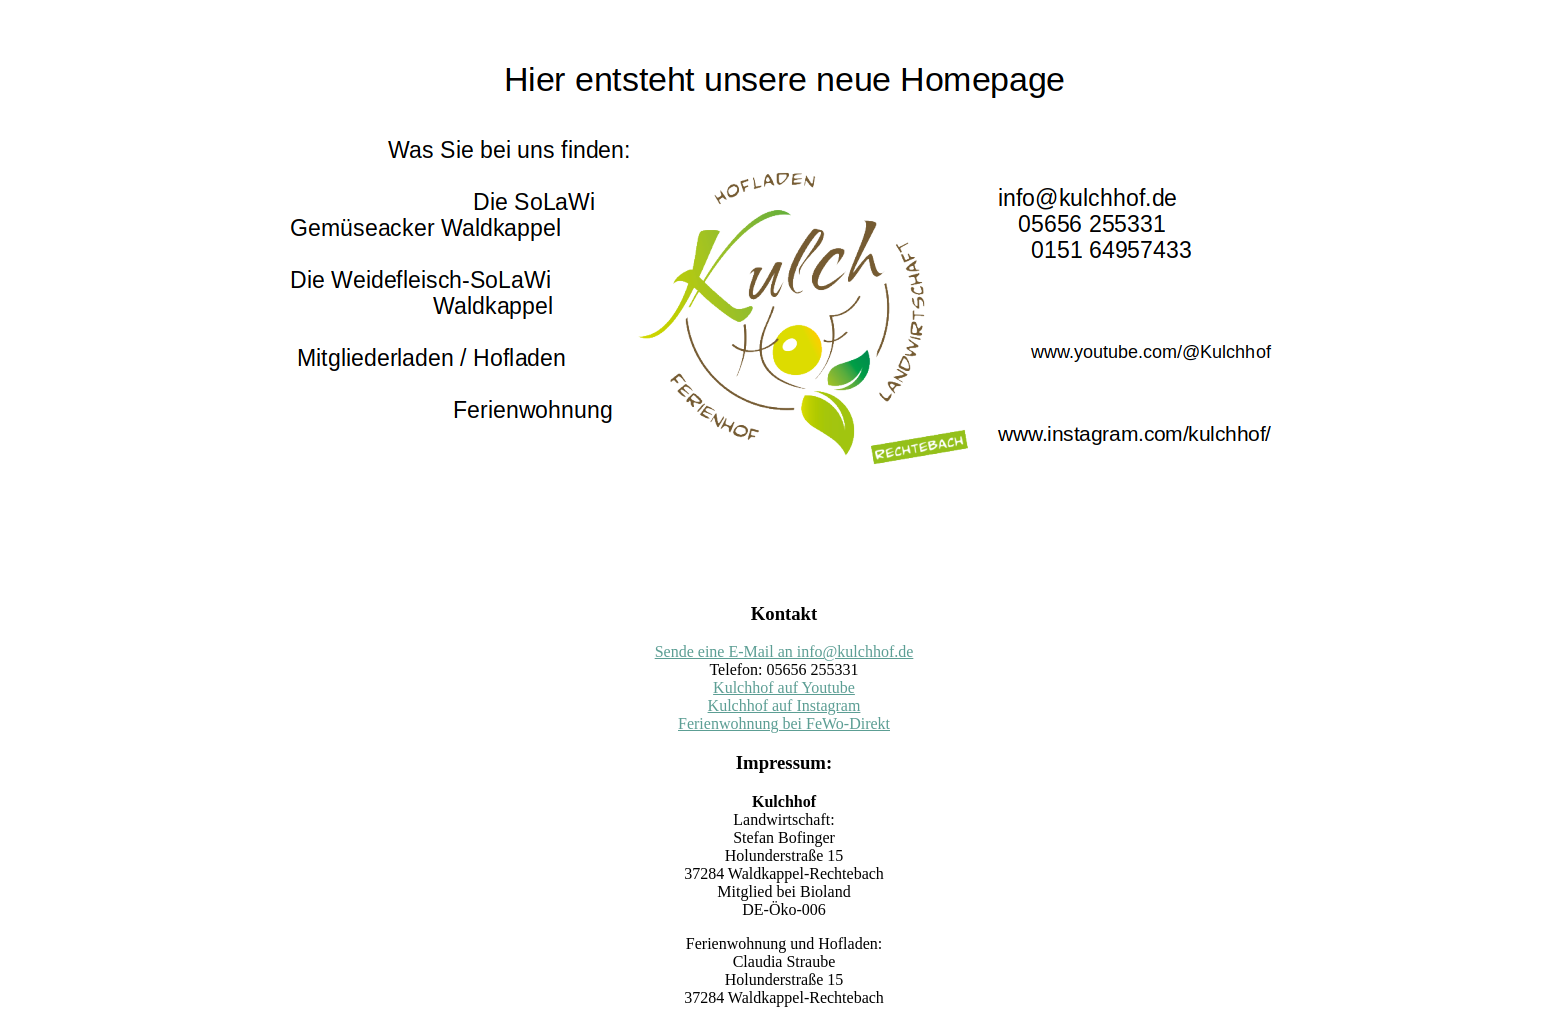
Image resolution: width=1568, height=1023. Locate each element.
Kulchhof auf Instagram (784, 705)
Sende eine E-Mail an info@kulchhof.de (784, 651)
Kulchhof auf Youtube (784, 687)
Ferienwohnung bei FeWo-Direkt (784, 723)
